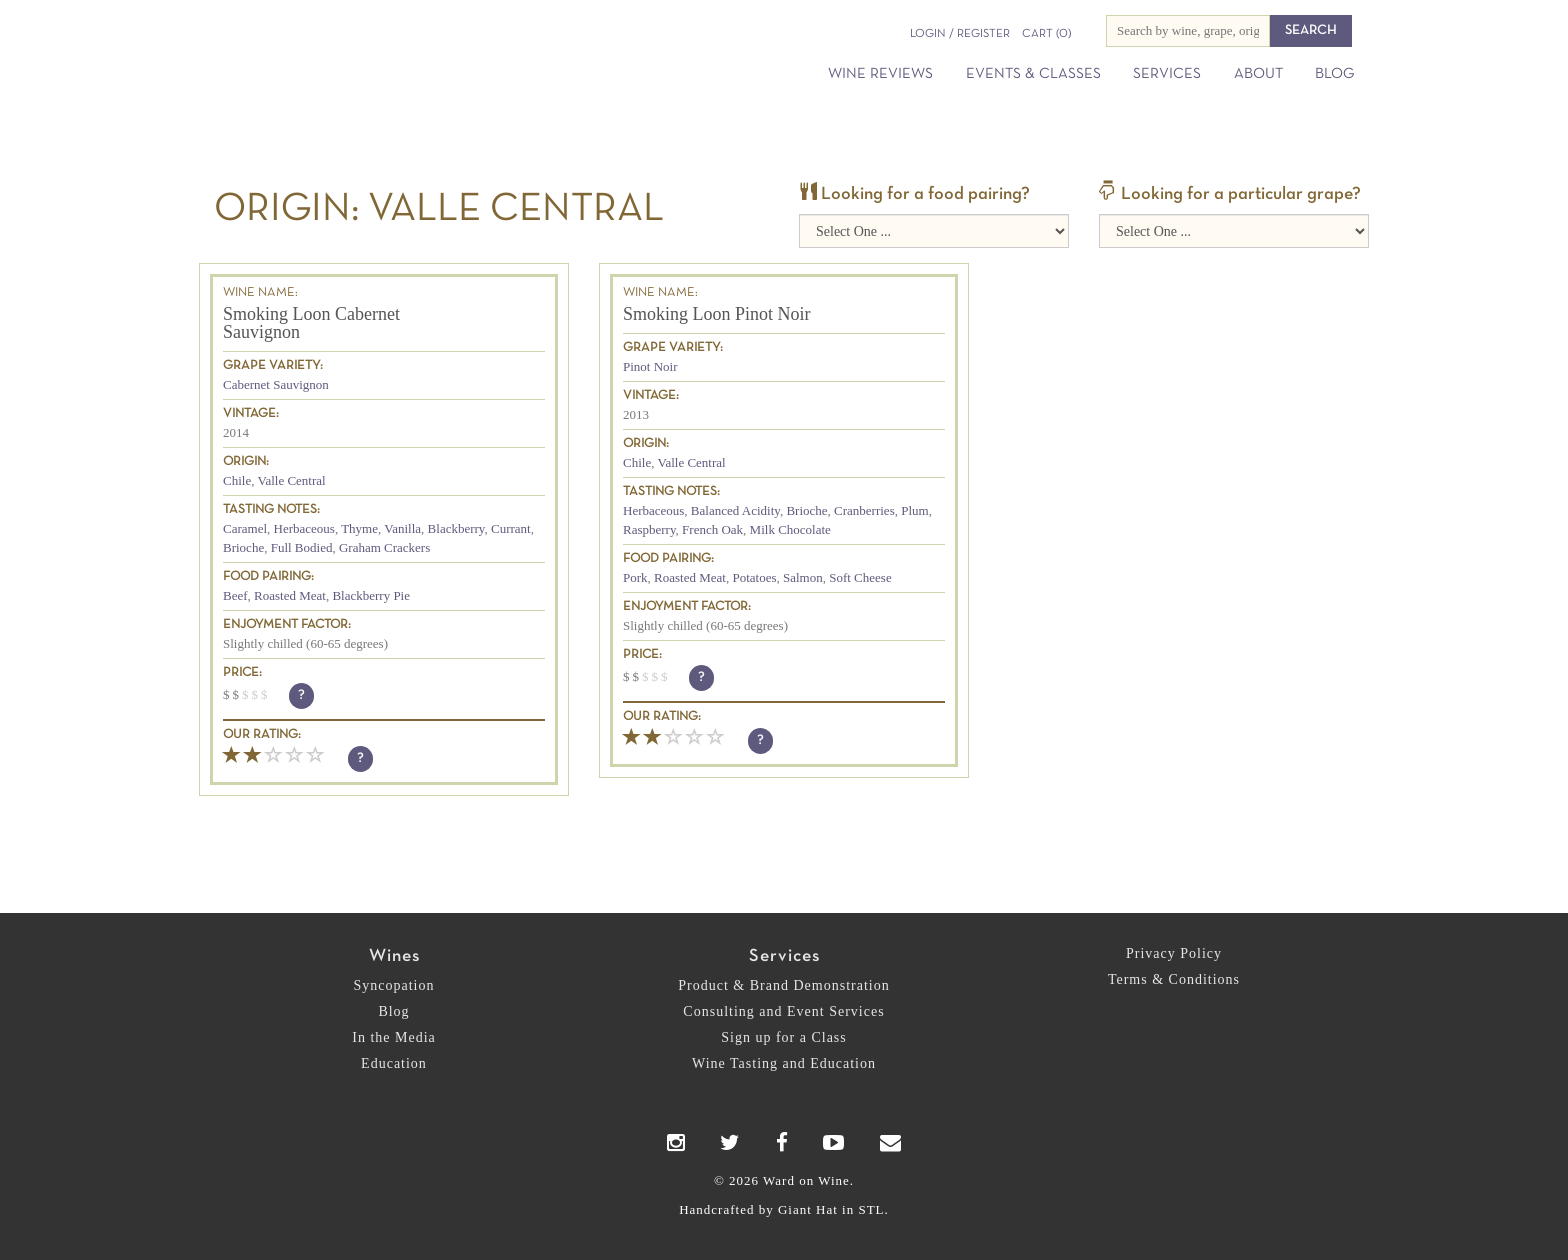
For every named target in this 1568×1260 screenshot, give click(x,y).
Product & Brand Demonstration (783, 985)
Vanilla (402, 528)
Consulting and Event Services (783, 1011)
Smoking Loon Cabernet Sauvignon (311, 323)
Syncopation (394, 985)
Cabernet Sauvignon (276, 384)
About (1258, 74)
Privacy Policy (1174, 953)
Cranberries (864, 510)
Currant (511, 528)
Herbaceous (304, 528)
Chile (237, 480)
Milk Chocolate (790, 529)
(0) (1046, 34)
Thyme (359, 528)
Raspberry (649, 529)
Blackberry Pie (371, 595)
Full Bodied (302, 547)
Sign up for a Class (784, 1037)
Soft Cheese (860, 577)
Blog (1334, 74)
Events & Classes (1033, 74)
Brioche (243, 547)
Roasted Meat (290, 595)
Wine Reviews (880, 74)
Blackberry (456, 528)
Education (394, 1063)
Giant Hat (808, 1209)
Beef (235, 595)
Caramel (245, 528)
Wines (394, 956)
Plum (914, 510)
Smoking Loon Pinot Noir (717, 314)
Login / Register (960, 34)
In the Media (394, 1037)
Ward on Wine (386, 49)
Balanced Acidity (735, 510)
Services (1167, 74)
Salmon (803, 577)
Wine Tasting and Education (784, 1063)
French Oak (712, 529)
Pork (635, 577)
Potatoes (754, 577)
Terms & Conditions (1174, 979)
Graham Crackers (384, 547)
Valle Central (291, 480)
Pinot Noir (650, 366)
